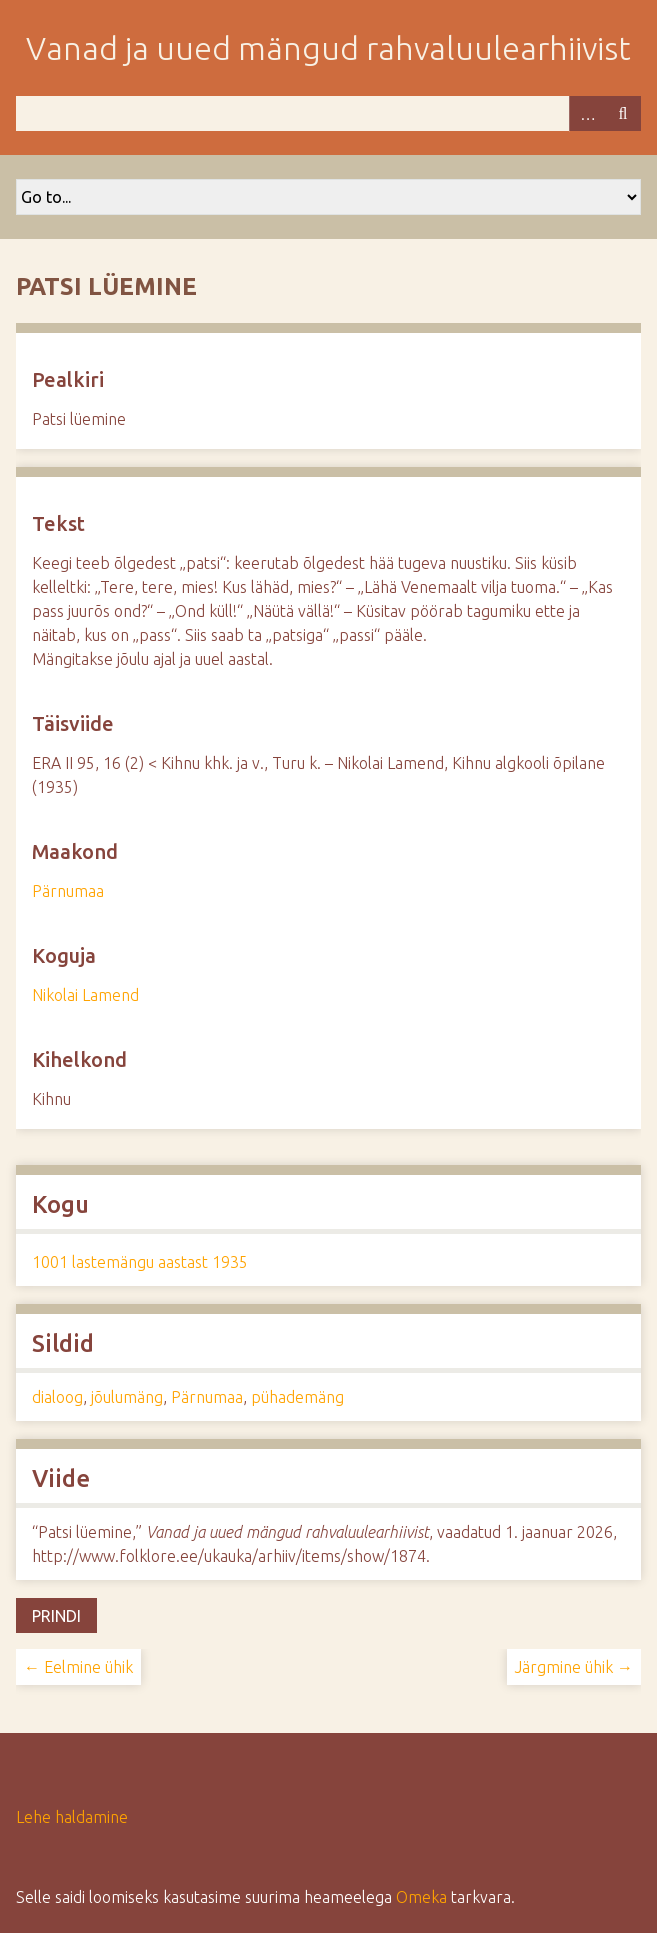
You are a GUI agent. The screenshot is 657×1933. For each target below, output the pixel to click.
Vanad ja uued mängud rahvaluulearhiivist (328, 48)
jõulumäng (127, 1397)
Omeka (421, 1897)
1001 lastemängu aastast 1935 (140, 1262)
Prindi (56, 1616)
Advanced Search (587, 113)
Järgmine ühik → (574, 1667)
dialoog (57, 1397)
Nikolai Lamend (85, 995)
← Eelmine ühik (78, 1667)
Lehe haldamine (72, 1817)
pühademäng (297, 1397)
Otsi (623, 113)
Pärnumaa (68, 891)
